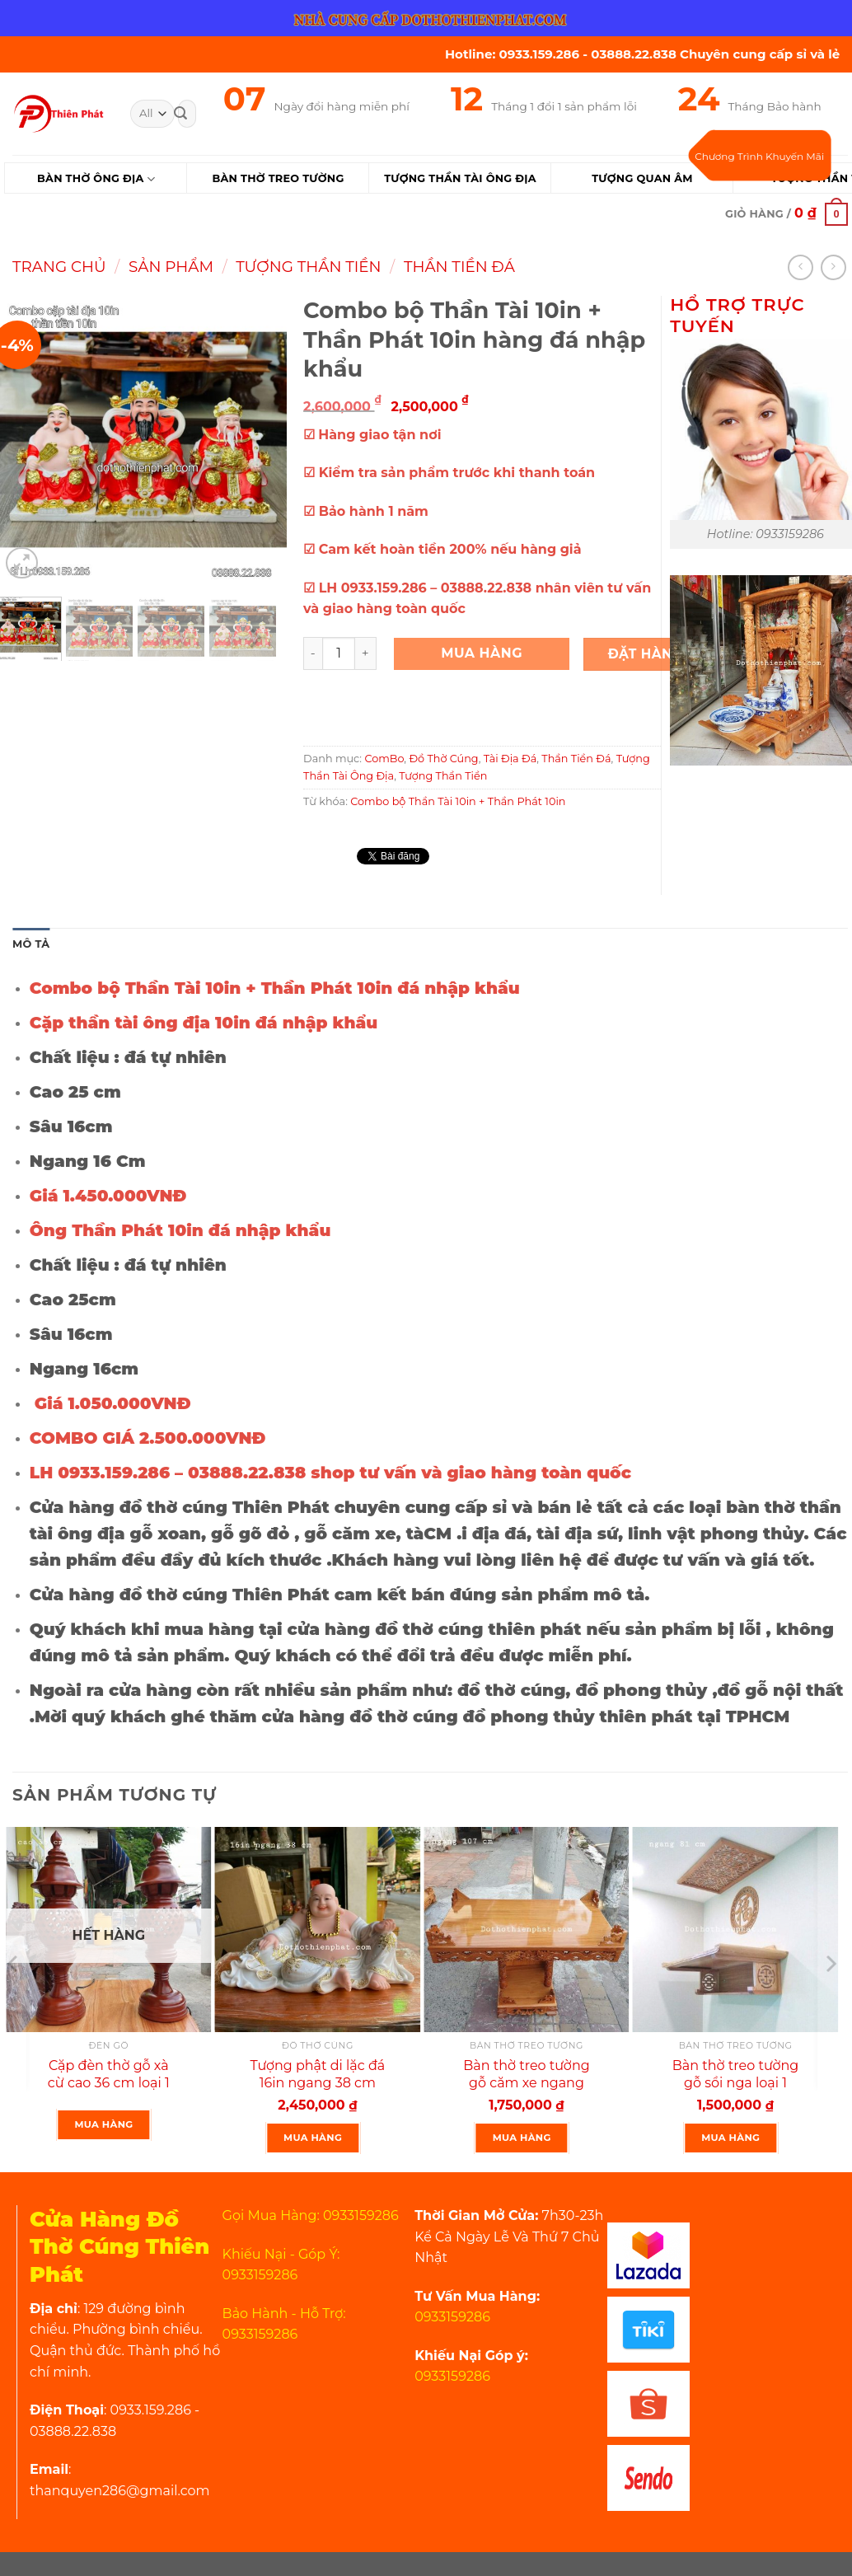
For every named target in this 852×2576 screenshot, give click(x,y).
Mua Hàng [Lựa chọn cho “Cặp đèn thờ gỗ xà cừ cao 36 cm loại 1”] (104, 2124)
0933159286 (452, 2317)
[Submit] (180, 114)
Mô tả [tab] (30, 944)
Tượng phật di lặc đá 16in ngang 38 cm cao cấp (317, 2083)
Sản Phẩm (171, 266)
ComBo (384, 758)
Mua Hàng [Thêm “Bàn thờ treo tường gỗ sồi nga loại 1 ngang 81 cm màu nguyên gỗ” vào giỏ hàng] (730, 2137)
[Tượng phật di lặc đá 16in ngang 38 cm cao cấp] (318, 1930)
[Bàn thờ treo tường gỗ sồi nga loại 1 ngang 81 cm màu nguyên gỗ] (736, 1930)
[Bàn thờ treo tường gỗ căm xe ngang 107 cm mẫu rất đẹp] (527, 1930)
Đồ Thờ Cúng (443, 758)
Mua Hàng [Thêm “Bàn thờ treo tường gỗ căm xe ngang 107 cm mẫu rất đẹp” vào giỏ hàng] (522, 2137)
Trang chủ (59, 266)
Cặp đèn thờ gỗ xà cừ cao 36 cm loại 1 (109, 2074)
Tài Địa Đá (510, 758)
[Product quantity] (338, 653)
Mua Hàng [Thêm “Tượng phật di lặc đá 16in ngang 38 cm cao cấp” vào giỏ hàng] (312, 2137)
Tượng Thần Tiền (308, 266)
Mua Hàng (481, 653)
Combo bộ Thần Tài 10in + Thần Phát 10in (457, 801)
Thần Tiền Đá (459, 266)
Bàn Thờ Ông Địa (96, 179)
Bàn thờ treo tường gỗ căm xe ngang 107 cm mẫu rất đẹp (526, 2083)
